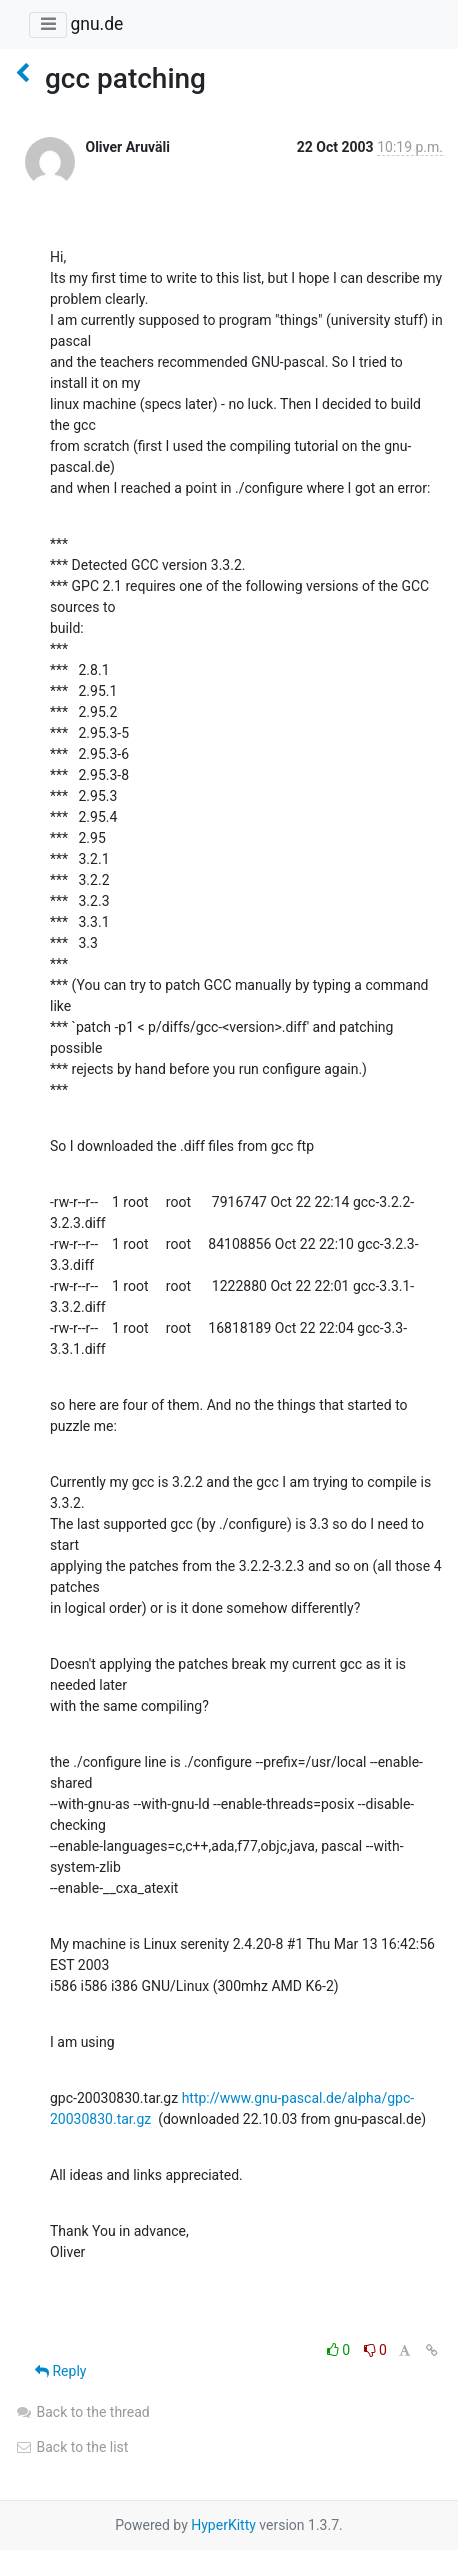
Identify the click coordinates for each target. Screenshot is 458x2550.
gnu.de (96, 24)
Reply (60, 2371)
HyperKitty (223, 2525)
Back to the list (71, 2447)
